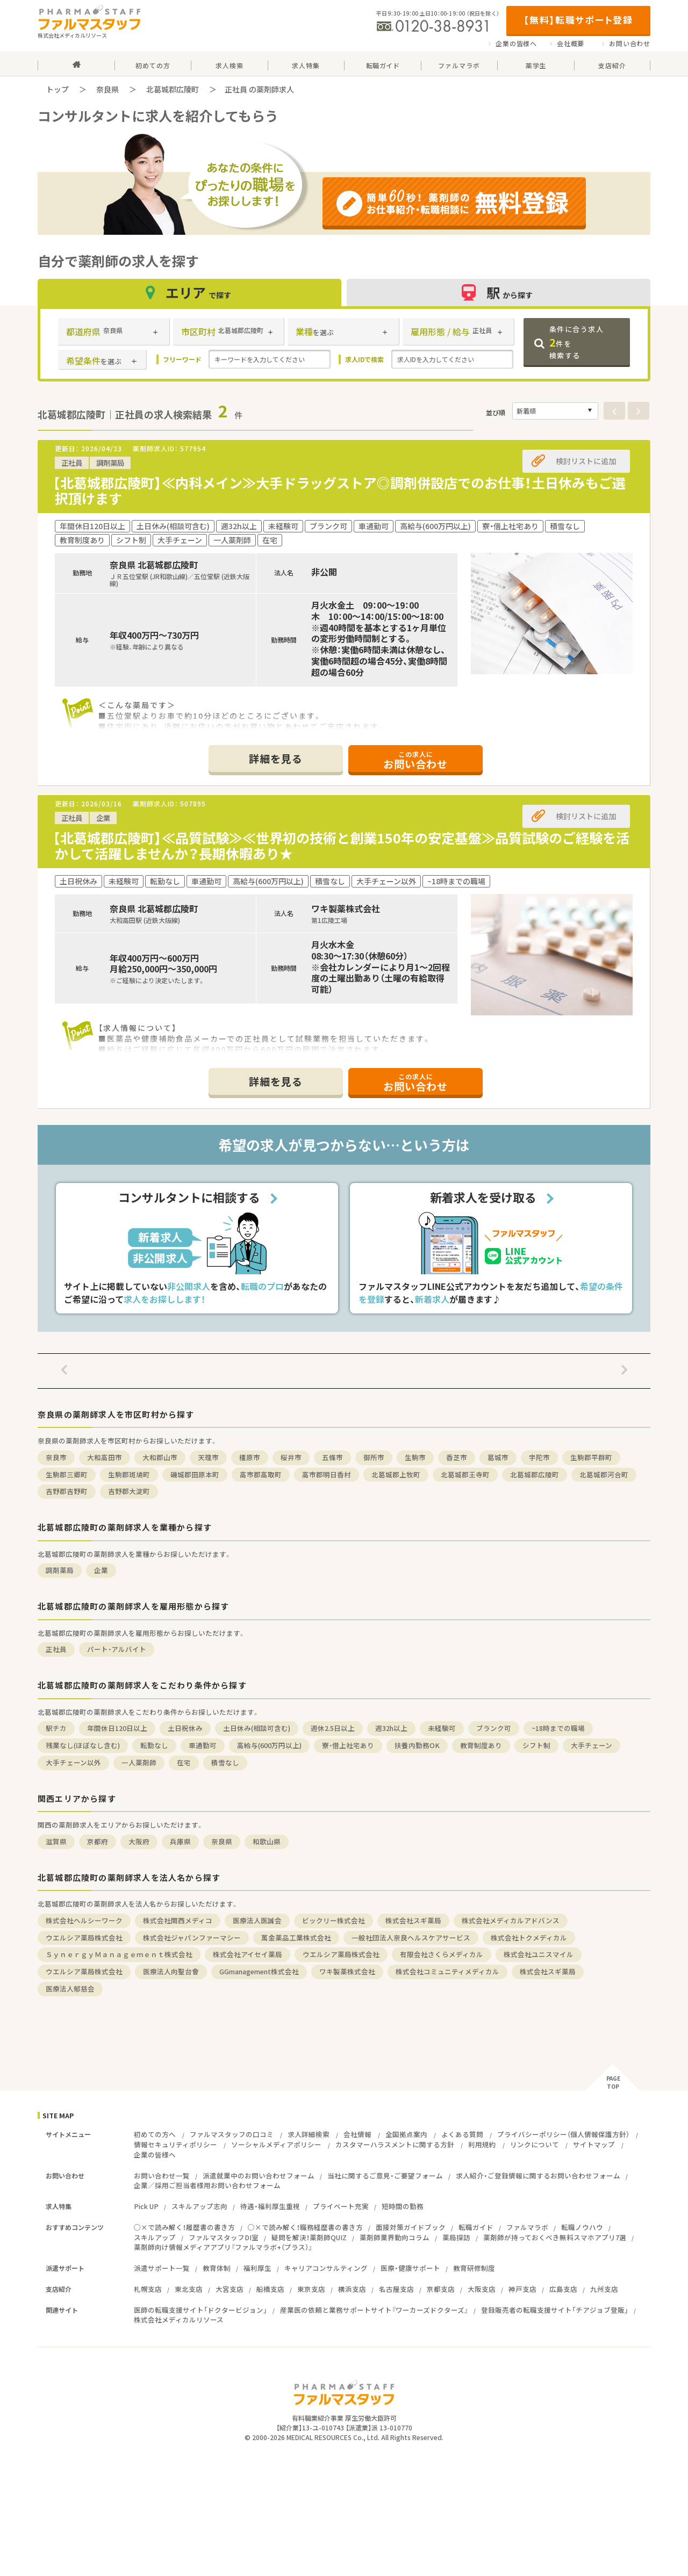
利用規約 (482, 2144)
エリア (190, 292)
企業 (101, 1570)
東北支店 (189, 2289)
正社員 (56, 1649)
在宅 (184, 1762)
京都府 (97, 1841)
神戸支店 (522, 2289)
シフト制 (536, 1745)
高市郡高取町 (261, 1474)
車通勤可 (203, 1745)
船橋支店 (270, 2289)
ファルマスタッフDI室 (224, 2237)
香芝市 (456, 1457)
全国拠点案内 (406, 2134)
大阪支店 (482, 2289)
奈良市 (56, 1457)
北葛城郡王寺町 (465, 1474)
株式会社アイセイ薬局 (247, 1954)
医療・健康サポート (410, 2268)
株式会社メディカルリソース (179, 2319)
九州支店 (604, 2289)
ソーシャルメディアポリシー (276, 2144)
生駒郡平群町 (591, 1457)
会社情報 (357, 2134)
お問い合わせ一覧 (162, 2175)
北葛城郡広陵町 (172, 89)
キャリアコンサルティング (326, 2268)
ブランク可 (493, 1728)
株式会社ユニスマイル (539, 1954)
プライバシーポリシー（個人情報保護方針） (563, 2134)
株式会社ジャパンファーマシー (192, 1937)
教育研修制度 (474, 2268)
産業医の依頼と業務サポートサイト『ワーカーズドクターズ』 (374, 2310)
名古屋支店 (396, 2289)
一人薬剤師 (138, 1762)
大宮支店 (229, 2289)
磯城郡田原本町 (194, 1474)
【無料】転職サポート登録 (578, 19)
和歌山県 (267, 1841)
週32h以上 (391, 1728)
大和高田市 (104, 1457)
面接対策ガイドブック (411, 2227)
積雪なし (225, 1762)
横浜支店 (352, 2289)
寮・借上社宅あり (348, 1745)
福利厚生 (257, 2268)
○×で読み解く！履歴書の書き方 (184, 2227)
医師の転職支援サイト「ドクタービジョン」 (200, 2310)
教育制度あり (481, 1745)
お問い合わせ (629, 43)
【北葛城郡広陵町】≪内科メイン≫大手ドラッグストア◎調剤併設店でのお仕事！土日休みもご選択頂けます (339, 490)
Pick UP (146, 2206)
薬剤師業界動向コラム (394, 2237)
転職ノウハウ (582, 2227)
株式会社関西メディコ (177, 1920)
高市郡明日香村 (326, 1474)
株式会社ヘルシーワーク (84, 1920)
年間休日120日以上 (117, 1728)
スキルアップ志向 (199, 2206)
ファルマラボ (527, 2227)
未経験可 (442, 1728)
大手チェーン (591, 1745)
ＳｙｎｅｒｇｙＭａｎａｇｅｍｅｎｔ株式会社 (119, 1954)
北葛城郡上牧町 (395, 1474)
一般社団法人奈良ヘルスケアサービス (411, 1937)
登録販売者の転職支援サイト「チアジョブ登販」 (554, 2310)
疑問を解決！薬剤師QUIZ (309, 2237)
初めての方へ (155, 2134)
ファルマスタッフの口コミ (232, 2134)
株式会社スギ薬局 (413, 1920)
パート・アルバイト (116, 1649)
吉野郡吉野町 (67, 1491)
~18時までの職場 (558, 1728)
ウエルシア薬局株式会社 (84, 1937)
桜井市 (291, 1457)
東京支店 (311, 2289)
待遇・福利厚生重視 (270, 2206)
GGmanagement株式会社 (259, 1971)
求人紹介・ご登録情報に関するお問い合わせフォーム (538, 2175)
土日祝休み (185, 1728)
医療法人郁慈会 (70, 1988)
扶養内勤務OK (417, 1745)
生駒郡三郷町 (67, 1474)
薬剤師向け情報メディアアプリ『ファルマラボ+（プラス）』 (223, 2247)
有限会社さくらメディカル (441, 1954)
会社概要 (570, 43)
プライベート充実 (341, 2206)
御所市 (373, 1457)
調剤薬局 (60, 1570)
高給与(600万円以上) (269, 1745)
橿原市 (249, 1457)
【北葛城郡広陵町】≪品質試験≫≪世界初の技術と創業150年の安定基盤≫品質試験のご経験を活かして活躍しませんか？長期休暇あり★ (341, 845)
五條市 (332, 1457)
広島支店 (563, 2289)
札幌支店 (148, 2289)
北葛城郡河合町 (603, 1474)
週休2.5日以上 (333, 1728)
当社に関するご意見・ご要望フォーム (385, 2175)
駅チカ (56, 1728)
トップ (57, 89)
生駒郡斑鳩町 (129, 1474)
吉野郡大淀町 (129, 1491)
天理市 (208, 1457)
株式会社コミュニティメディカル (447, 1971)
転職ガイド (475, 2227)
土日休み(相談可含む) (256, 1728)
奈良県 (107, 89)
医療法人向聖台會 (171, 1971)
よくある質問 (462, 2134)
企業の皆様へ (516, 43)
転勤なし (154, 1745)
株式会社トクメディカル (529, 1937)
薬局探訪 (456, 2237)
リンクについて (534, 2144)
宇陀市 (539, 1457)
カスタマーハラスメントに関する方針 (394, 2144)
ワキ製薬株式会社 (347, 1971)
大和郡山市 (159, 1457)
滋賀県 (56, 1841)
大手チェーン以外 (73, 1762)
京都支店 (441, 2289)
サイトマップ (594, 2144)
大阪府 (138, 1841)
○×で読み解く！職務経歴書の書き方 (305, 2227)
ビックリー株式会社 (333, 1920)
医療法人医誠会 (257, 1920)
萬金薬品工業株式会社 (296, 1937)
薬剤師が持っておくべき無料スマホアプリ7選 (554, 2237)
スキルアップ (155, 2237)
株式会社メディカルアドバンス (511, 1920)
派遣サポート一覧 (162, 2268)
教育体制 (217, 2268)
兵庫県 (180, 1841)
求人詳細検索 (308, 2134)
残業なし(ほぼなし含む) (83, 1745)
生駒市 (415, 1457)
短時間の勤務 (403, 2206)
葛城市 (498, 1457)
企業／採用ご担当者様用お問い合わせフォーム (207, 2185)
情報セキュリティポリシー (175, 2144)
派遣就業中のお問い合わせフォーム (258, 2175)
